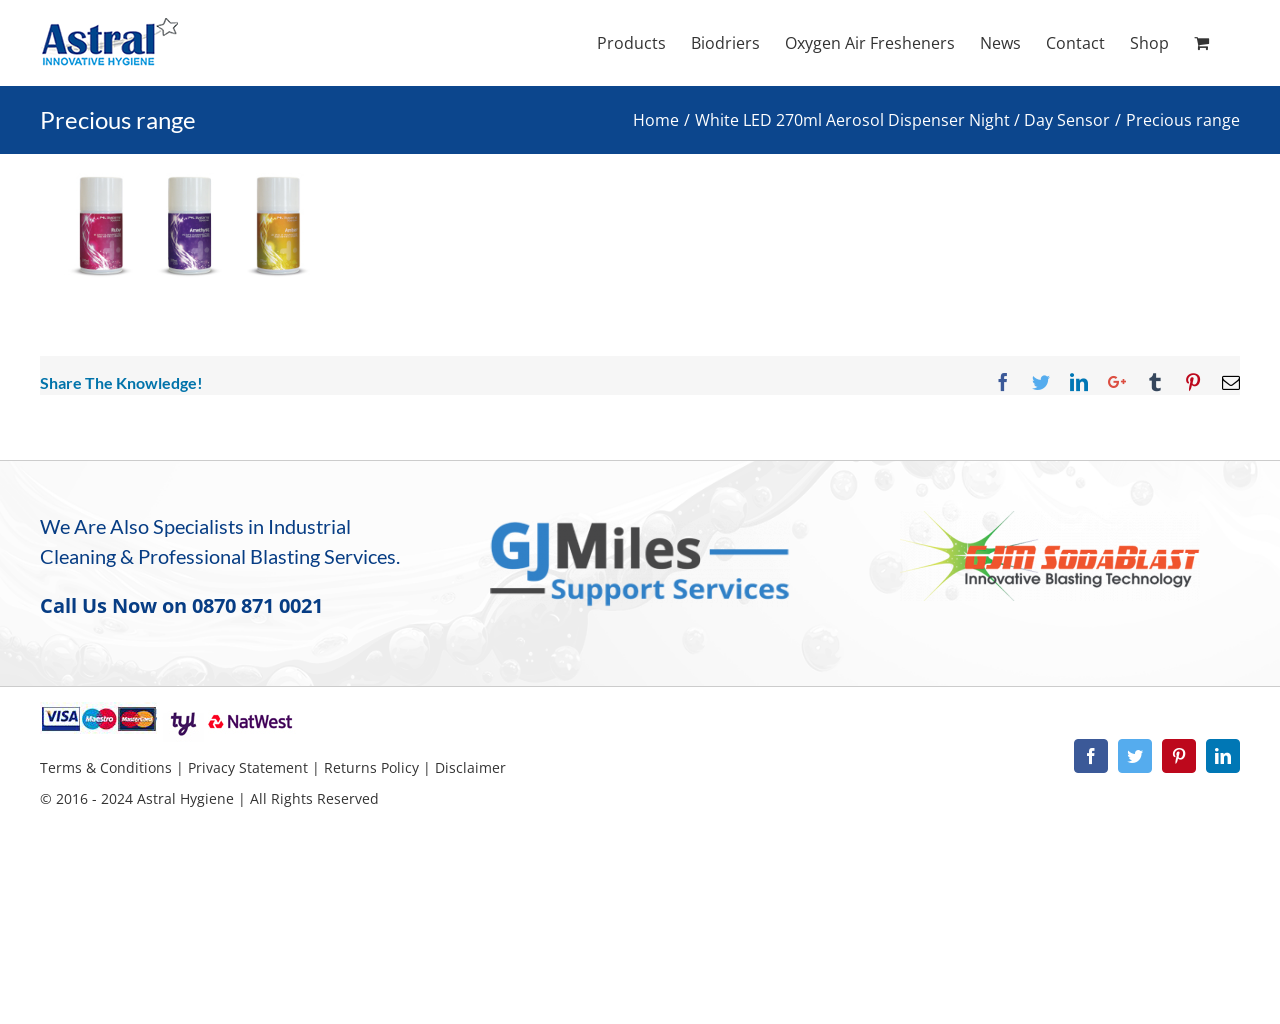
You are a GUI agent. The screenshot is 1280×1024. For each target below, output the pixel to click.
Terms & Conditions (106, 767)
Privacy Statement (248, 767)
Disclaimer (470, 767)
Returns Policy (371, 767)
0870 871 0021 (257, 605)
